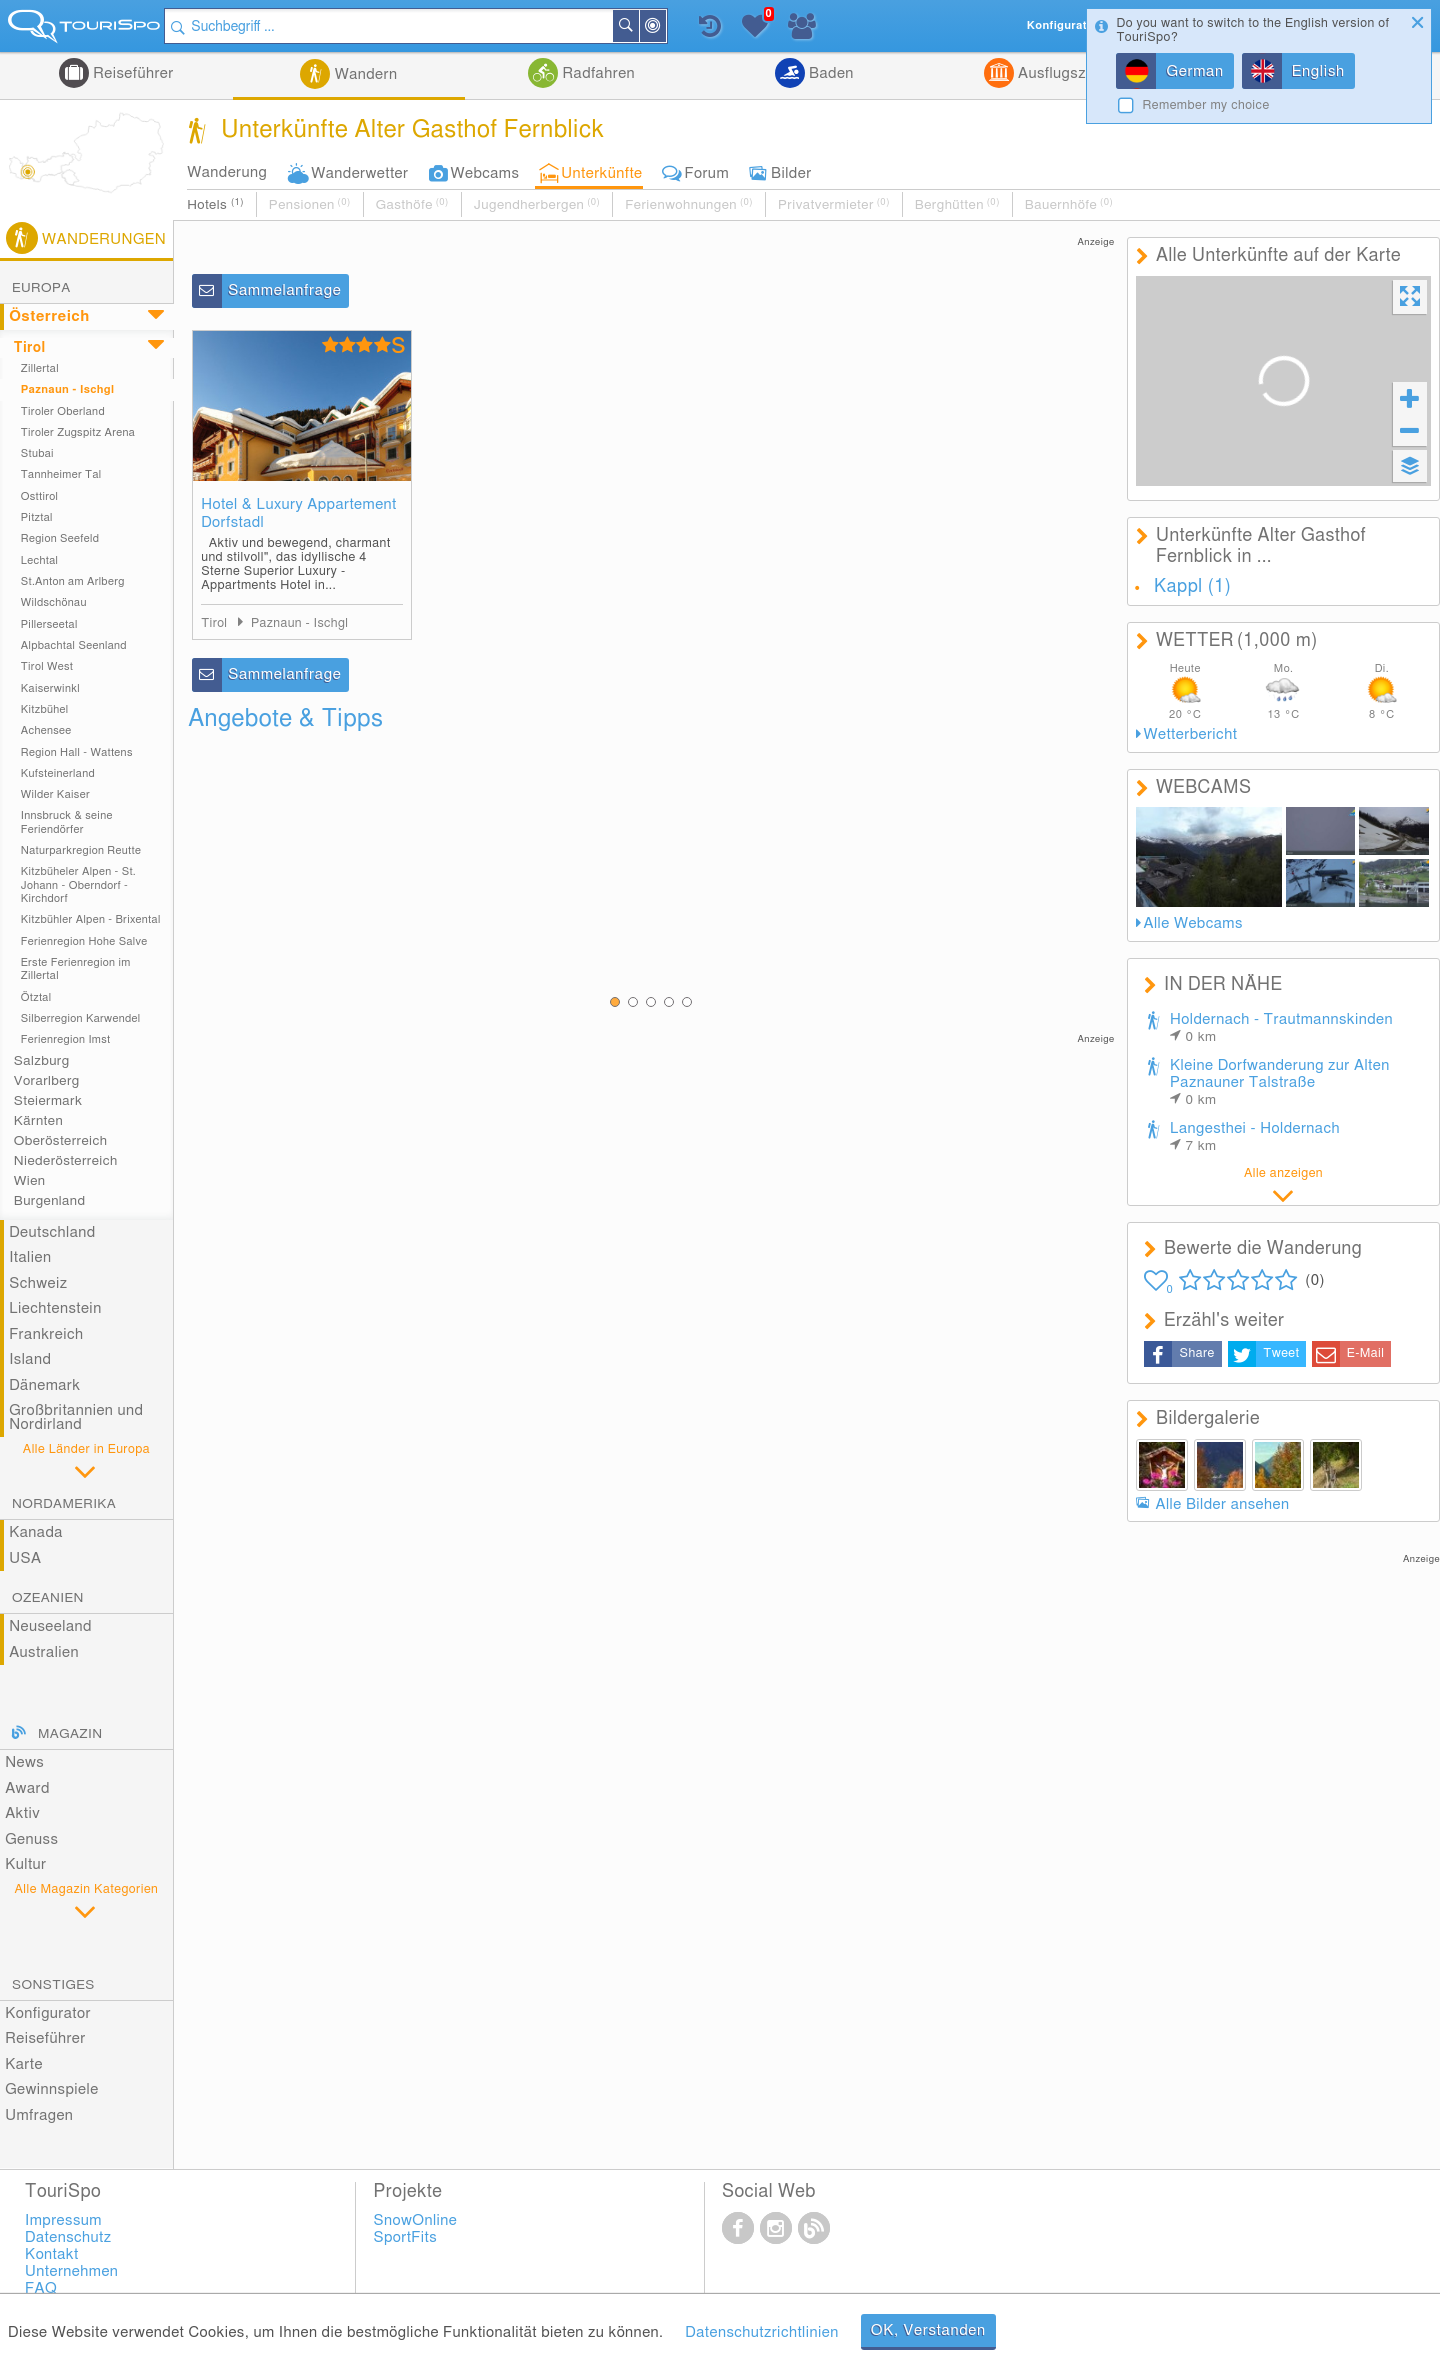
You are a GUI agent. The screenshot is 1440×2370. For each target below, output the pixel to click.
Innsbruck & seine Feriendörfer (67, 822)
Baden (829, 73)
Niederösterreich (66, 1161)
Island (30, 1359)
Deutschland (52, 1232)
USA (25, 1558)
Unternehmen (71, 2271)
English (1318, 71)
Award (27, 1788)
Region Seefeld (60, 538)
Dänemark (44, 1385)
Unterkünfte (601, 173)
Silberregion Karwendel (81, 1018)
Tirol (30, 348)
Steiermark (48, 1101)
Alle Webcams (1193, 923)
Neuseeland (50, 1626)
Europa (41, 288)
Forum (707, 173)
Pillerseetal (49, 624)
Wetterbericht (1191, 734)
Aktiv (22, 1813)
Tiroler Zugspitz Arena (78, 432)
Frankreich (46, 1334)
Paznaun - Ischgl (68, 389)
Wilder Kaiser (55, 794)
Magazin (70, 1734)
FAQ (41, 2288)
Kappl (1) (1192, 587)
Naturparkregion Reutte (81, 850)
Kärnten (38, 1121)
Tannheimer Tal (61, 474)
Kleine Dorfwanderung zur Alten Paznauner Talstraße (1280, 1082)
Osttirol (40, 496)
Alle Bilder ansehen (1223, 1504)
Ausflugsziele (1062, 73)
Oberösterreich (61, 1141)
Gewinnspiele (51, 2089)
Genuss (31, 1839)
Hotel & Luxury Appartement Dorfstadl (299, 513)
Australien (44, 1652)
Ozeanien (48, 1598)
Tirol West (47, 666)
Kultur (25, 1864)
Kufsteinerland (58, 773)
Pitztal (37, 517)
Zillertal (40, 368)
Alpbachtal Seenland (74, 645)
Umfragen (39, 2115)
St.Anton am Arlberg (73, 581)
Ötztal (36, 997)
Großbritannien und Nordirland (76, 1417)
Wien (30, 1181)
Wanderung (227, 172)
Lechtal (40, 560)
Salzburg (42, 1061)
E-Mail (1365, 1353)
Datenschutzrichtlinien (761, 2332)
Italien (30, 1257)
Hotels (215, 204)
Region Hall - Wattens (77, 752)
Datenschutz (68, 2237)
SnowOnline (416, 2220)
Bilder (791, 173)
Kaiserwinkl (50, 688)
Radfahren (596, 73)
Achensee (46, 730)
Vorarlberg (47, 1081)
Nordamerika (64, 1504)
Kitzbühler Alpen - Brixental (91, 919)
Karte (24, 2064)
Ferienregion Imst (66, 1039)
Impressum (63, 2220)
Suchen (645, 26)
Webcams (484, 173)
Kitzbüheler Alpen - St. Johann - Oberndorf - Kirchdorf (78, 885)
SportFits (406, 2237)
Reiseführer (131, 73)
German (1194, 71)
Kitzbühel (45, 709)
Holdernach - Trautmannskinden (1281, 1028)
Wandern (363, 74)
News (24, 1762)
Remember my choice (1205, 105)
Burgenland (50, 1201)
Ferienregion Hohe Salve (84, 941)
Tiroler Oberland (63, 411)
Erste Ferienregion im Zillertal (76, 969)
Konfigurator (48, 2013)
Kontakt (52, 2254)
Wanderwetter (359, 173)
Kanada (36, 1532)
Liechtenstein (55, 1308)
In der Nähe (672, 27)
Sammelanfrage (284, 290)
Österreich (49, 316)
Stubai (37, 453)
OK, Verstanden (928, 2330)
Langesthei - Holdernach (1255, 1137)
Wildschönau (54, 602)
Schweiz (38, 1283)
